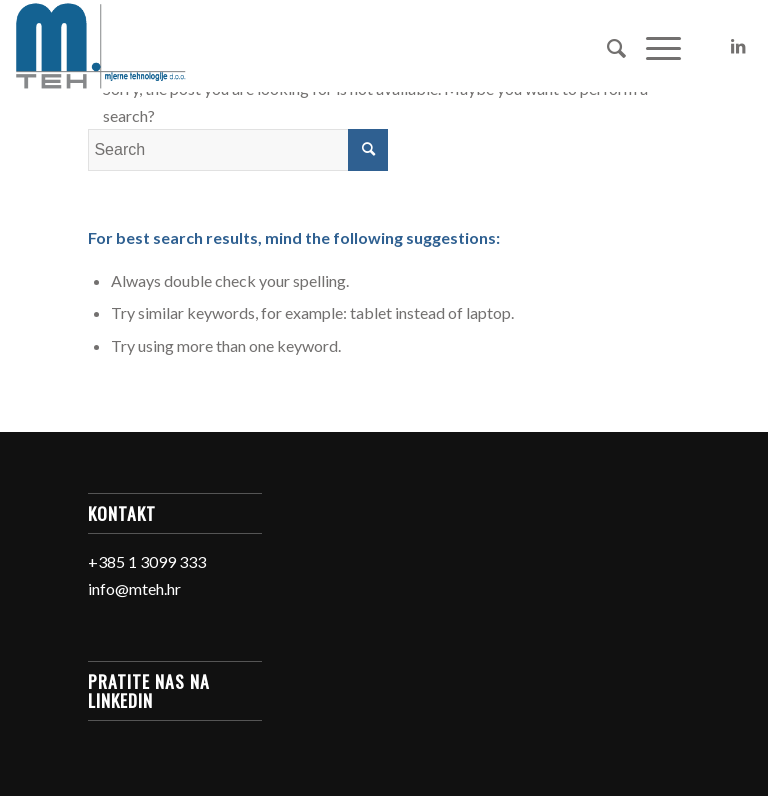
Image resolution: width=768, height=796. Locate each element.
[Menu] (653, 46)
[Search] (606, 46)
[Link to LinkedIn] (738, 46)
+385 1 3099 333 (147, 561)
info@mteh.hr (134, 588)
